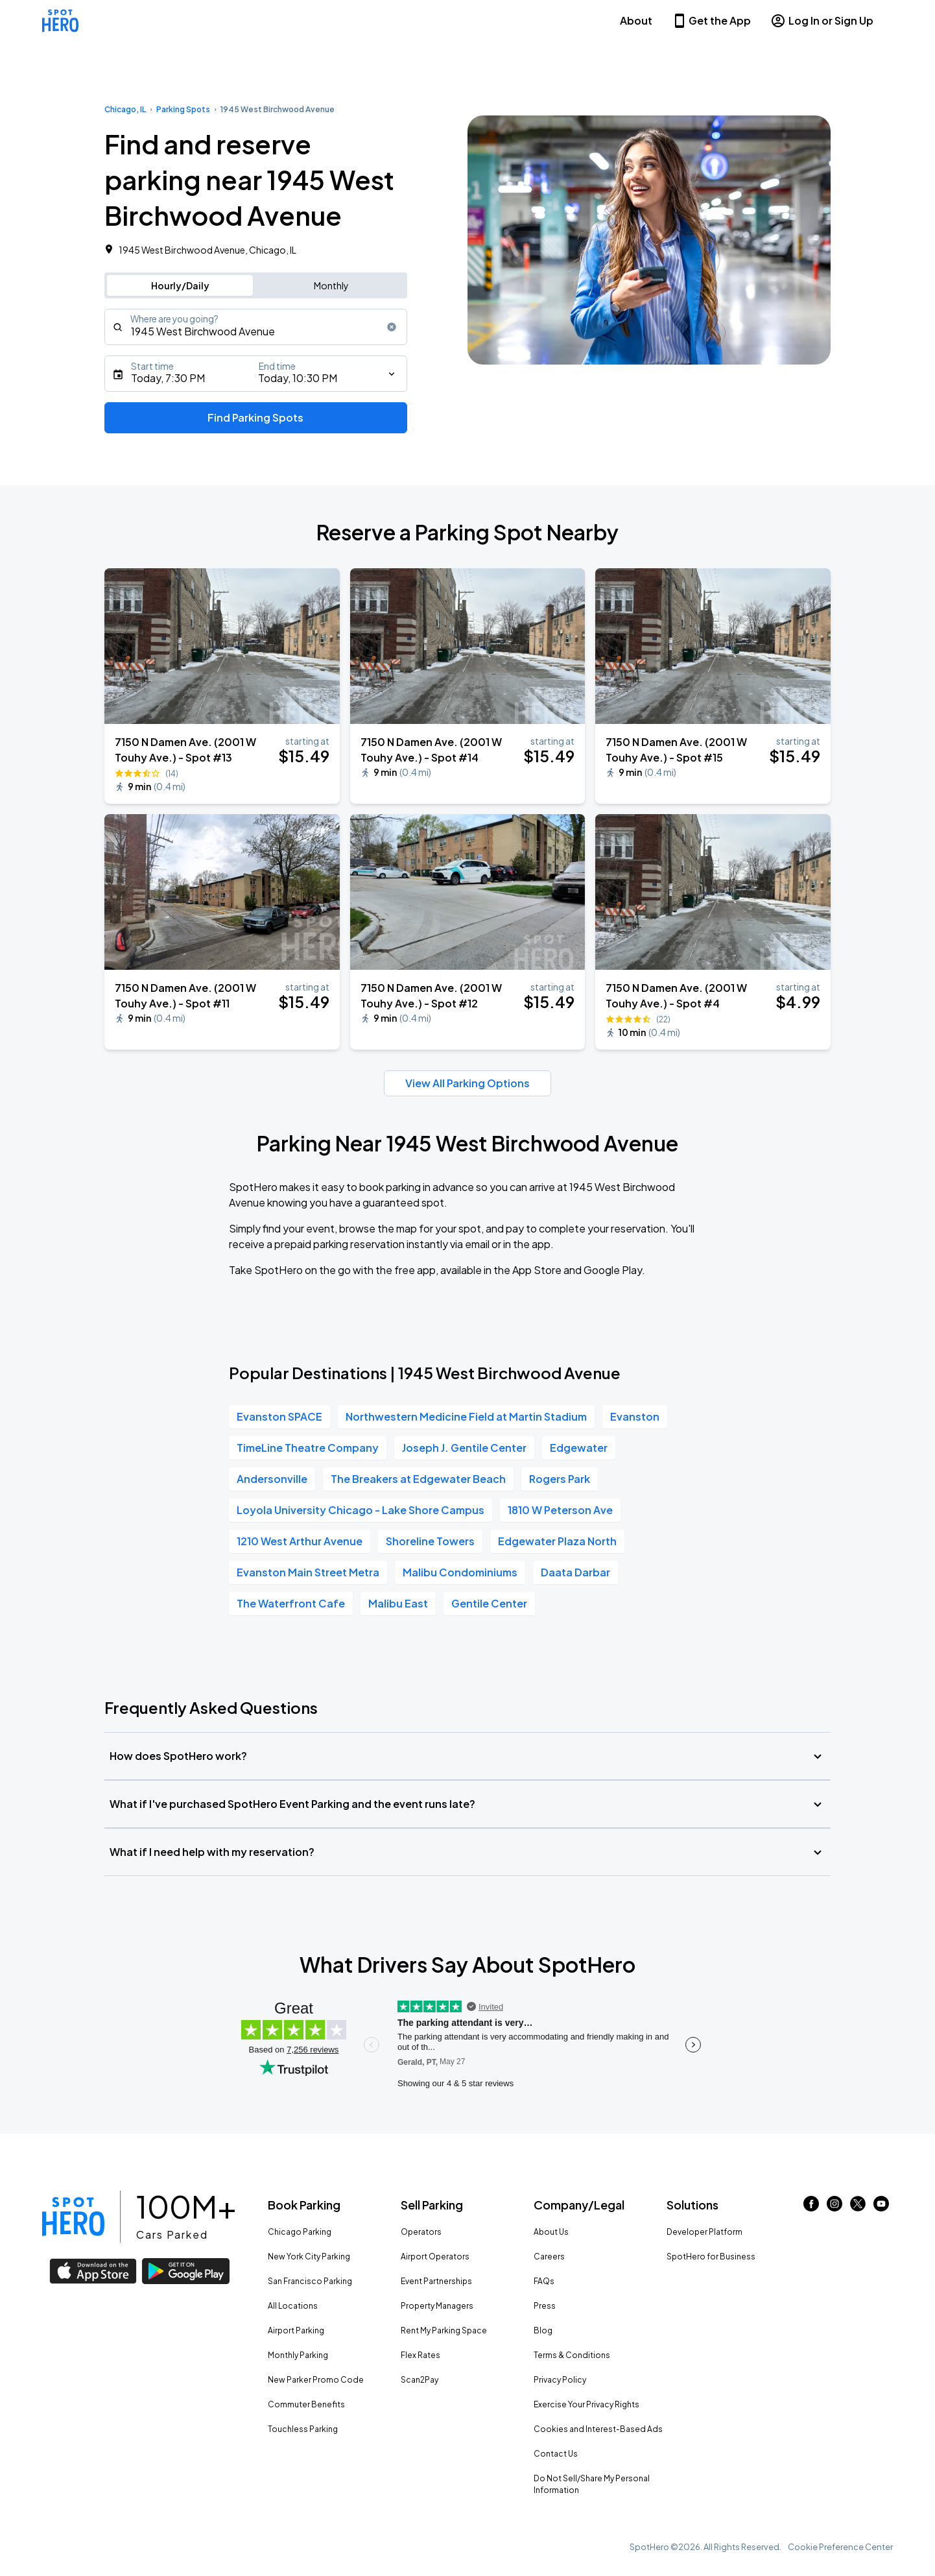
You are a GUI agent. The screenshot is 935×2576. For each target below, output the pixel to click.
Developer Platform (704, 2232)
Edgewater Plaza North (557, 1541)
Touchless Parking (303, 2429)
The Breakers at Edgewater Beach (418, 1479)
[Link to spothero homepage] (73, 2216)
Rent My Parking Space (444, 2330)
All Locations (293, 2306)
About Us (551, 2232)
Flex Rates (420, 2355)
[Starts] (255, 373)
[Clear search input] (391, 327)
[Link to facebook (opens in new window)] (811, 2207)
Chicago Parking (299, 2232)
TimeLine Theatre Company (308, 1447)
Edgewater (579, 1447)
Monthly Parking (298, 2355)
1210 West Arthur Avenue (299, 1541)
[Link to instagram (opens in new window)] (834, 2207)
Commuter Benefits (306, 2404)
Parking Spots (183, 109)
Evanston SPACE (279, 1416)
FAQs (544, 2281)
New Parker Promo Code (316, 2380)
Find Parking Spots (255, 417)
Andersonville (272, 1479)
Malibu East (398, 1603)
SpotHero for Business (711, 2256)
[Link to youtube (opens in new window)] (881, 2207)
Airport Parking (296, 2330)
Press (545, 2306)
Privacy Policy (560, 2380)
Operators (421, 2232)
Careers (549, 2256)
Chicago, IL (125, 109)
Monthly (331, 285)
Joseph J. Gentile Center (464, 1447)
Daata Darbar (575, 1572)
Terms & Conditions (572, 2355)
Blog (543, 2330)
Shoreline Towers (430, 1541)
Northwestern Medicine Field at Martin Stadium (466, 1416)
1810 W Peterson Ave (560, 1510)
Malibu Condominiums (460, 1572)
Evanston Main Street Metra (308, 1572)
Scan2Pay (419, 2380)
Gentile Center (489, 1603)
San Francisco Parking (310, 2281)
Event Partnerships (436, 2281)
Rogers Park (559, 1479)
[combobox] (255, 327)
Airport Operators (435, 2256)
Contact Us (556, 2454)
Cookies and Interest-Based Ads (598, 2429)
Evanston (634, 1416)
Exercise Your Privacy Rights (586, 2404)
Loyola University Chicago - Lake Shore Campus (360, 1510)
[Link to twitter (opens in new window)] (858, 2207)
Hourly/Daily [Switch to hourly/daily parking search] (180, 285)
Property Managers (437, 2306)
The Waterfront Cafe (291, 1603)
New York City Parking (309, 2256)
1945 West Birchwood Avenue (277, 109)
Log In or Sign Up (821, 21)
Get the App (711, 21)
